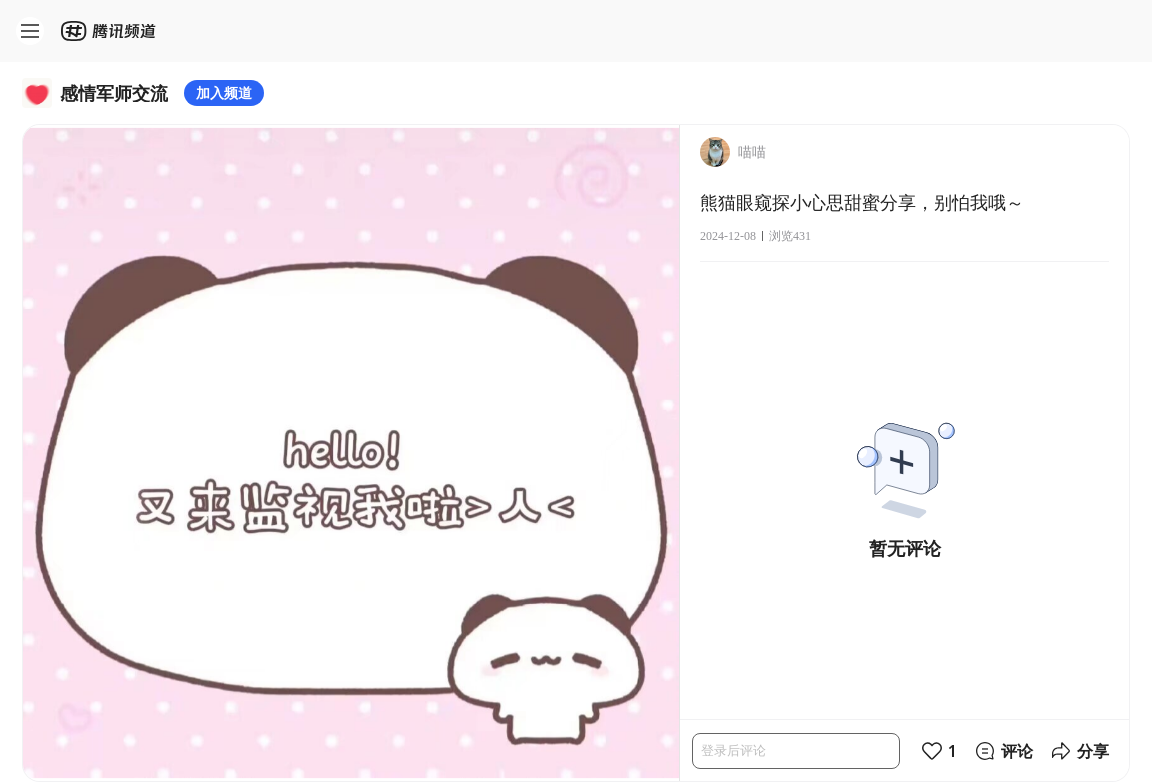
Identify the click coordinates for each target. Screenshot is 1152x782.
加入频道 (224, 92)
